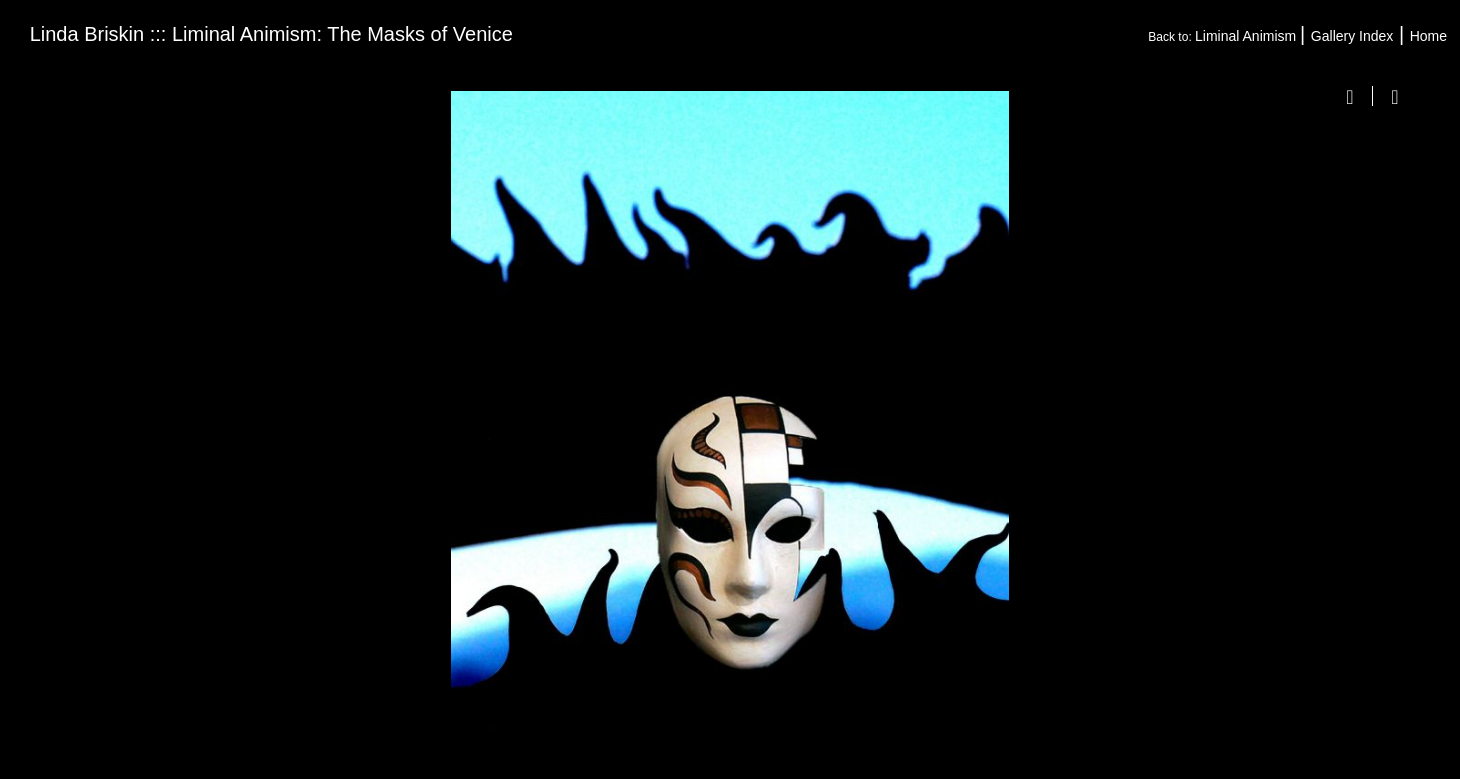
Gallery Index (1352, 36)
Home (1428, 36)
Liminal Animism (1247, 36)
